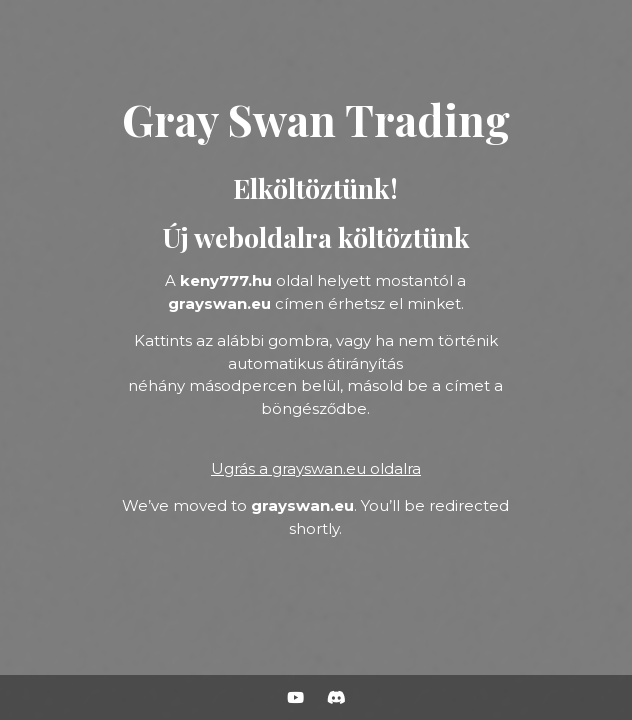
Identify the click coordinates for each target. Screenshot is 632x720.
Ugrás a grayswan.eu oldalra (316, 468)
